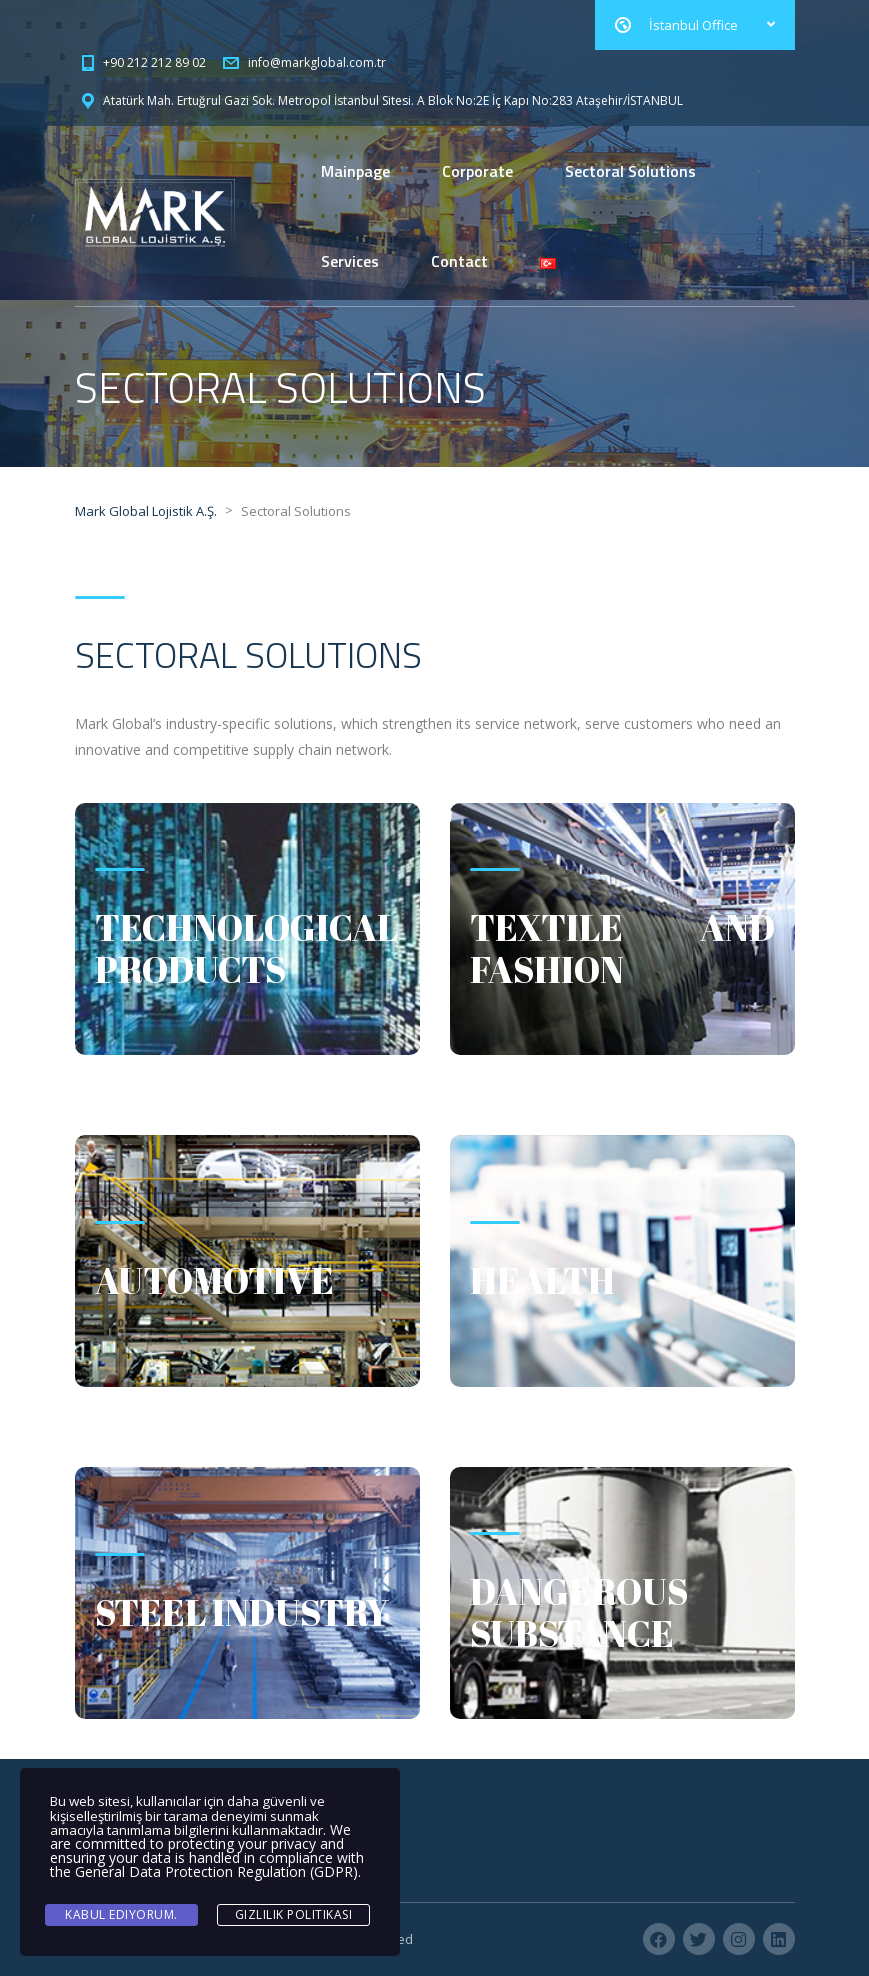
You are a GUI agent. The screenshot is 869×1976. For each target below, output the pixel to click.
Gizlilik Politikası (294, 1914)
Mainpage (355, 171)
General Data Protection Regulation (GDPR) (216, 1871)
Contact (459, 261)
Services (350, 261)
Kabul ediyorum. (121, 1914)
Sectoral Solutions (630, 171)
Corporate (477, 171)
